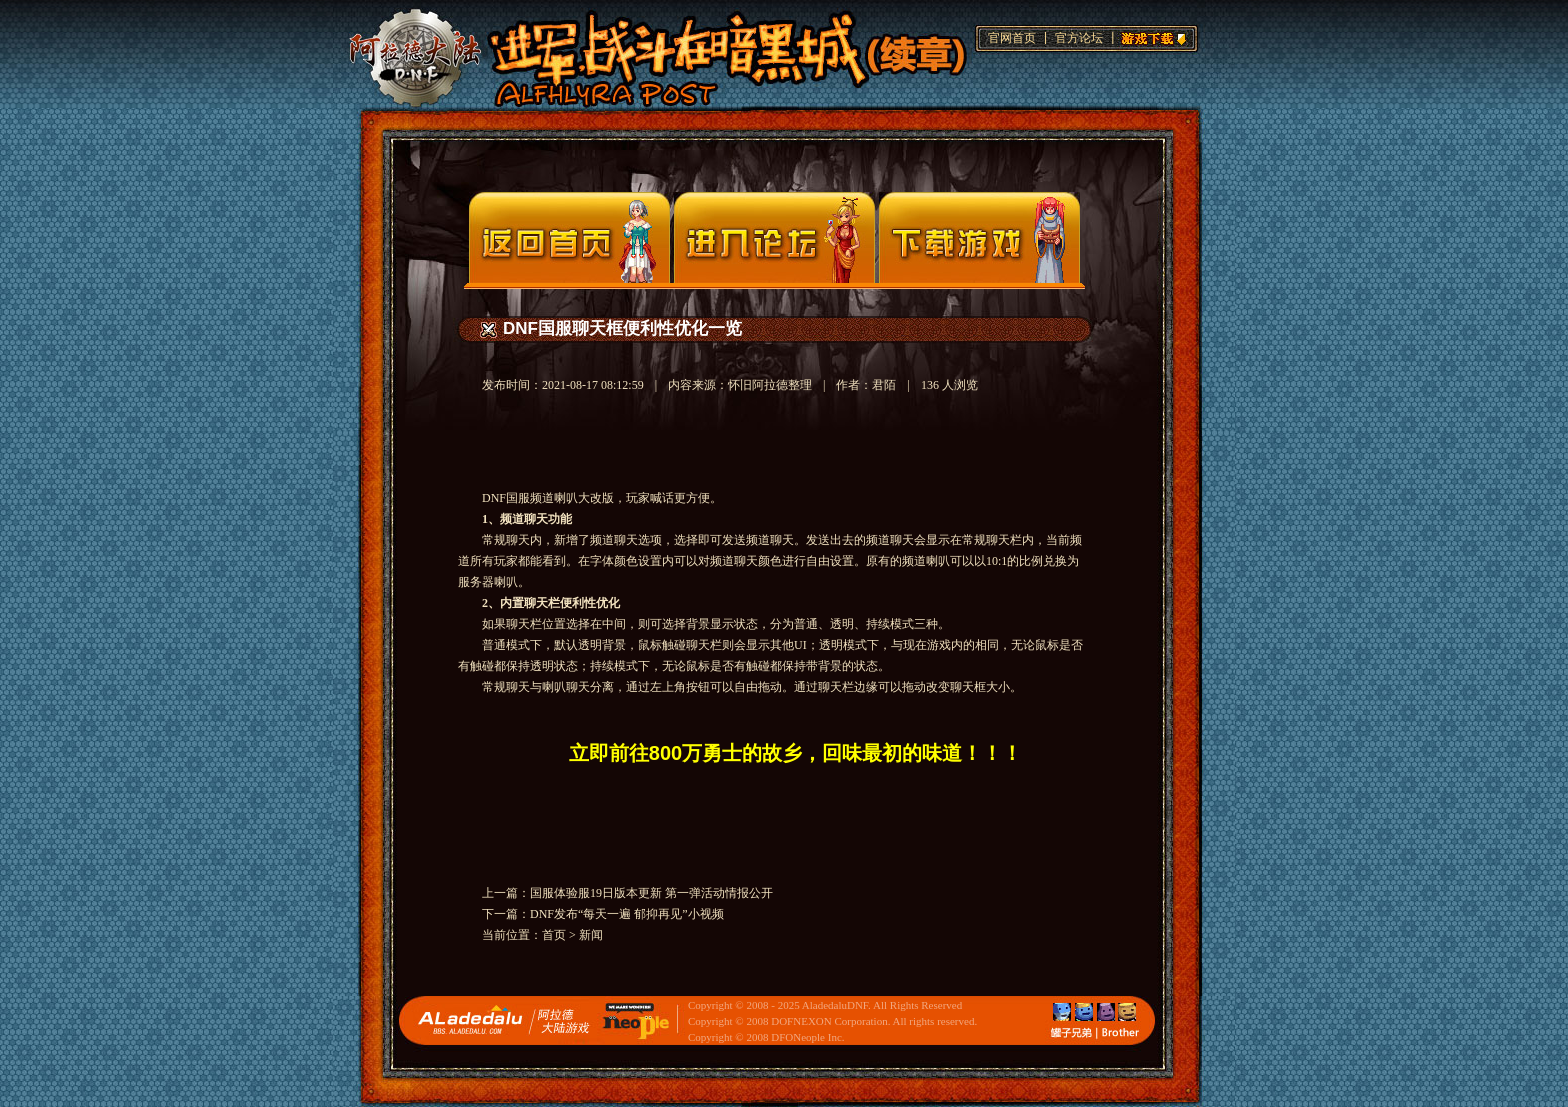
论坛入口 (774, 237)
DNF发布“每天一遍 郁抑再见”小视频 (627, 914)
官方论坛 (1079, 38)
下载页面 (979, 237)
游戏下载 (1151, 36)
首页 (554, 935)
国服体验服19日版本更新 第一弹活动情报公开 (651, 893)
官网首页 (1012, 38)
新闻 (591, 935)
